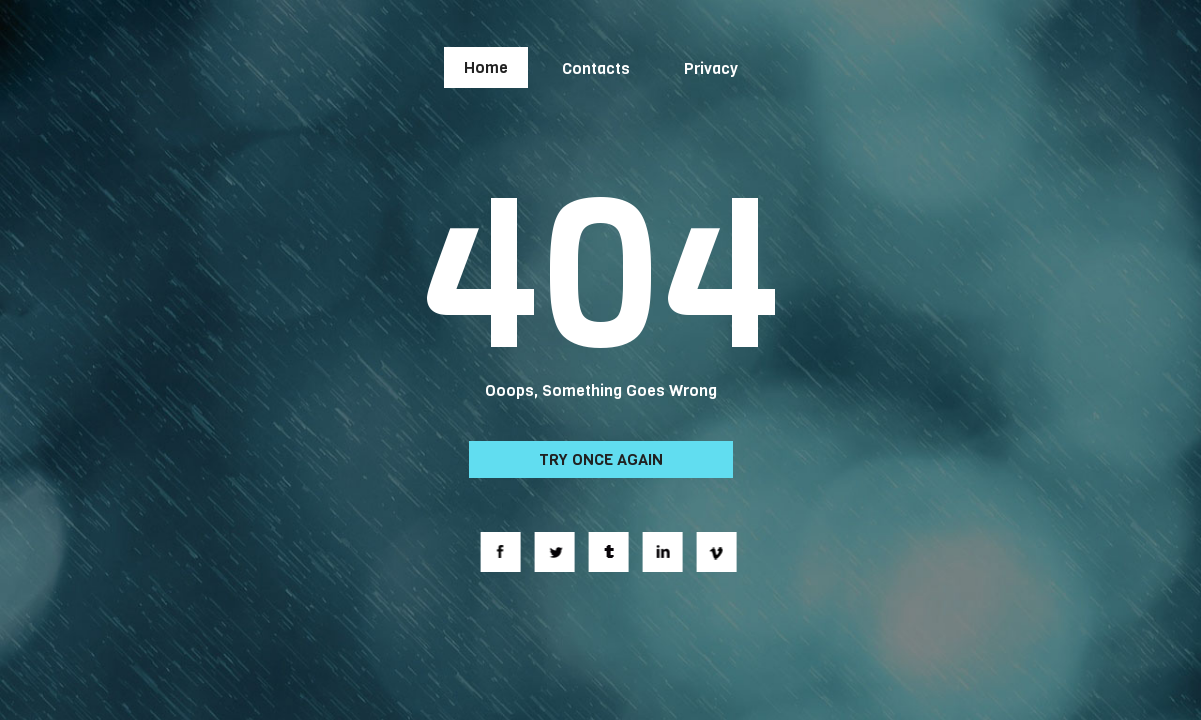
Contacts (596, 68)
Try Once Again (601, 459)
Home (486, 67)
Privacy (711, 68)
